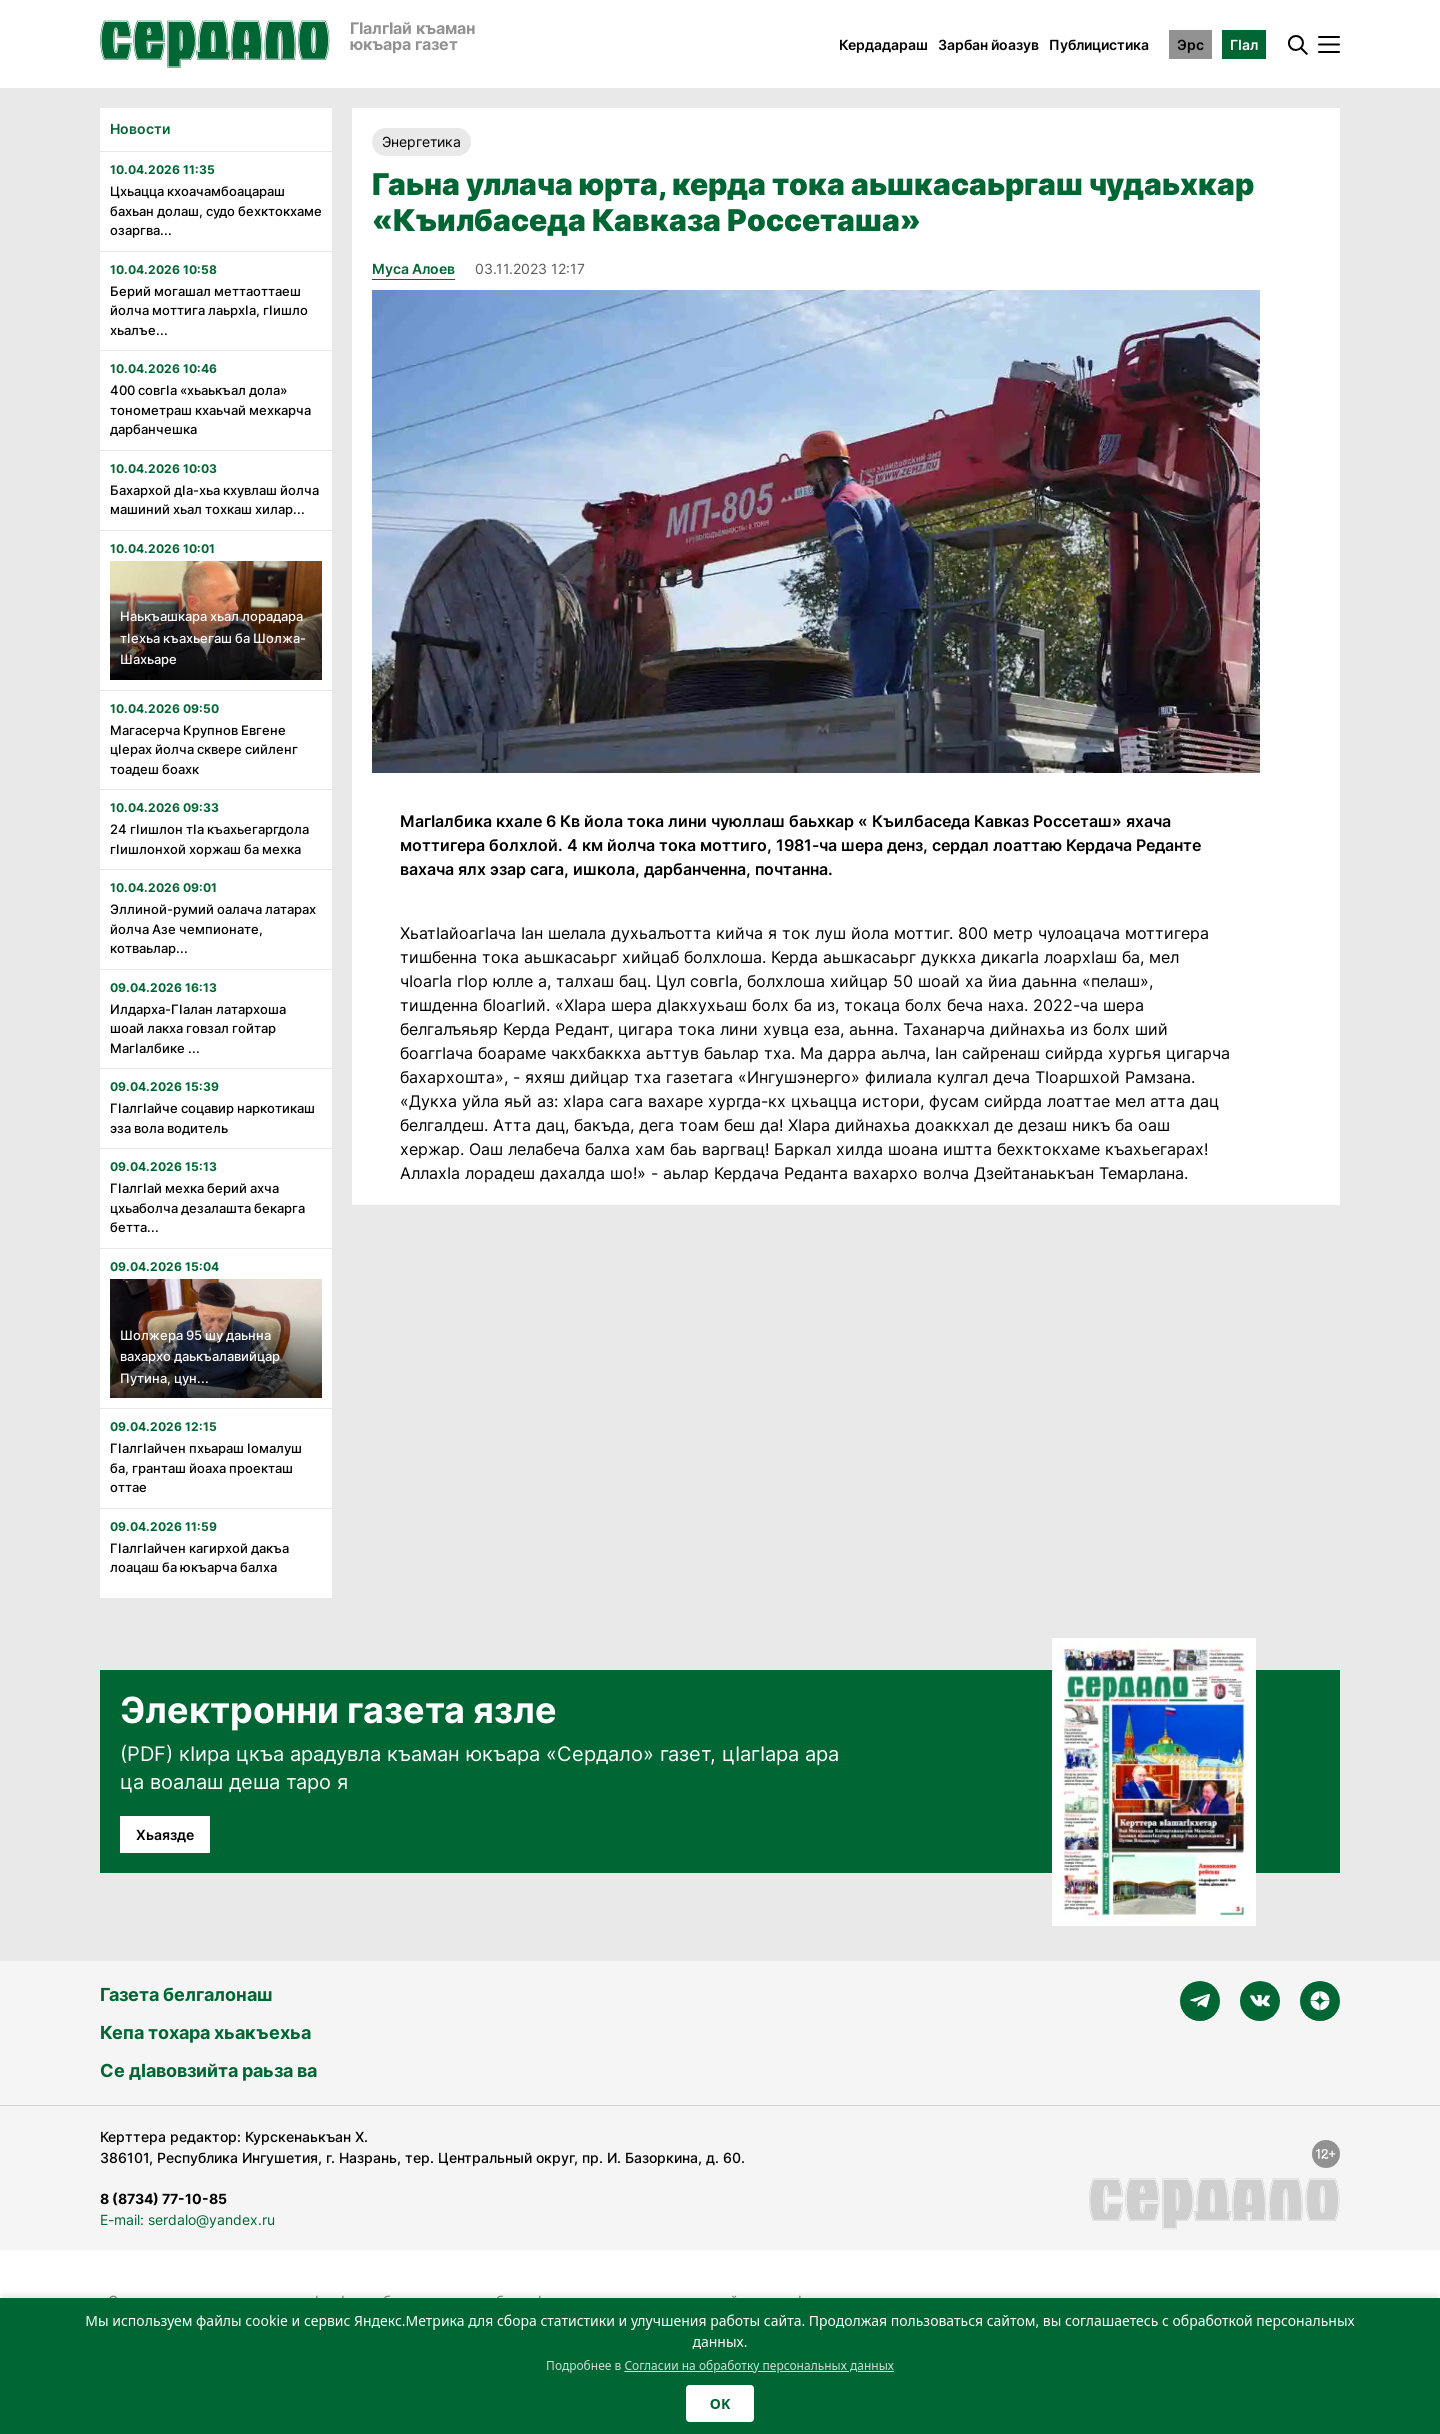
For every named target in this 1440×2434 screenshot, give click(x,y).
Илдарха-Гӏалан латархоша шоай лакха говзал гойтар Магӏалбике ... (198, 1028)
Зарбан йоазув (988, 44)
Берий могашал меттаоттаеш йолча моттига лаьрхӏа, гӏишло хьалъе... (209, 310)
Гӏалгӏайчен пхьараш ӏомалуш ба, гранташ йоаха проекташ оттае (206, 1467)
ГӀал (1244, 44)
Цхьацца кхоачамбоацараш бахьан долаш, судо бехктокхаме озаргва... (216, 210)
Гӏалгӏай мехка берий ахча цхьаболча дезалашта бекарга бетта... (207, 1207)
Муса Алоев (413, 268)
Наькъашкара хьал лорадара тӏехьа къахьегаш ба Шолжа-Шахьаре (213, 637)
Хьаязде (165, 1834)
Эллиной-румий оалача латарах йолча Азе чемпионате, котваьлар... (213, 928)
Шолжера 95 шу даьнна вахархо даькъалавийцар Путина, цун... (200, 1356)
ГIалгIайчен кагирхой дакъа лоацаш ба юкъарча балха (199, 1558)
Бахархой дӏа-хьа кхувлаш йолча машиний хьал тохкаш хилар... (214, 500)
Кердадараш (883, 44)
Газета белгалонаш (186, 1994)
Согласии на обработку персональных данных (759, 2365)
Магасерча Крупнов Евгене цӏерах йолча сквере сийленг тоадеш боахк (204, 749)
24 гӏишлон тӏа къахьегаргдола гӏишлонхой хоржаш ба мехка (209, 839)
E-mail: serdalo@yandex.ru (187, 2219)
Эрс (1190, 44)
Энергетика (421, 141)
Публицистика (1099, 44)
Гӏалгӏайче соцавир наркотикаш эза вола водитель (212, 1118)
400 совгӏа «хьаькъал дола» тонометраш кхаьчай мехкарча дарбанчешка (210, 409)
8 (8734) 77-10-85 (163, 2198)
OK (720, 2403)
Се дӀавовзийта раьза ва (208, 2070)
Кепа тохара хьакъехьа (205, 2032)
